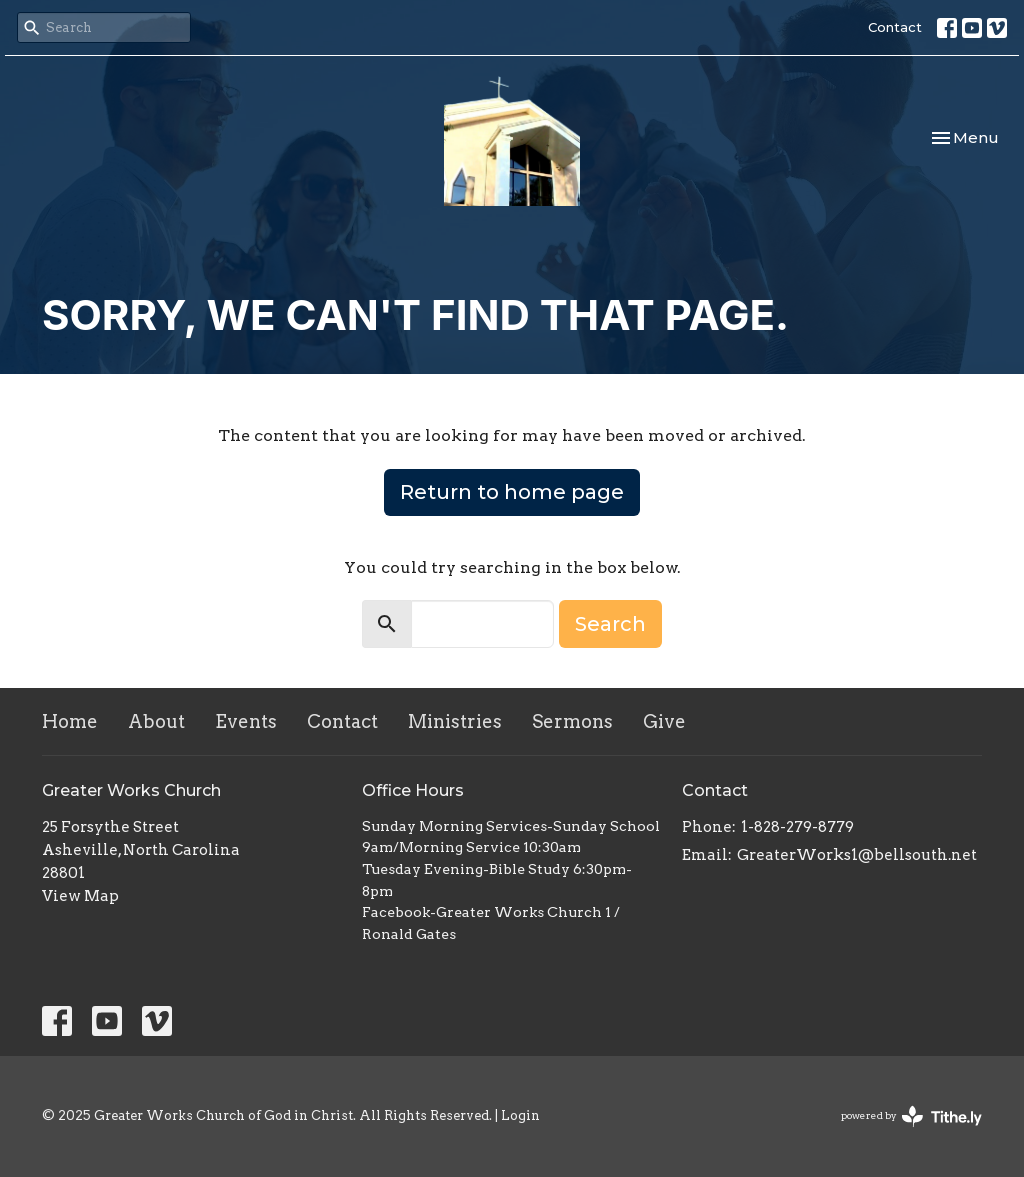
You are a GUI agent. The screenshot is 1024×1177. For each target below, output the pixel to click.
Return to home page (512, 492)
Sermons (572, 721)
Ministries (455, 721)
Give (664, 721)
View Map (80, 896)
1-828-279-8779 (797, 827)
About (156, 721)
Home (70, 721)
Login (520, 1115)
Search (610, 624)
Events (246, 721)
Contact (895, 27)
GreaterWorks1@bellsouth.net (857, 855)
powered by (911, 1116)
